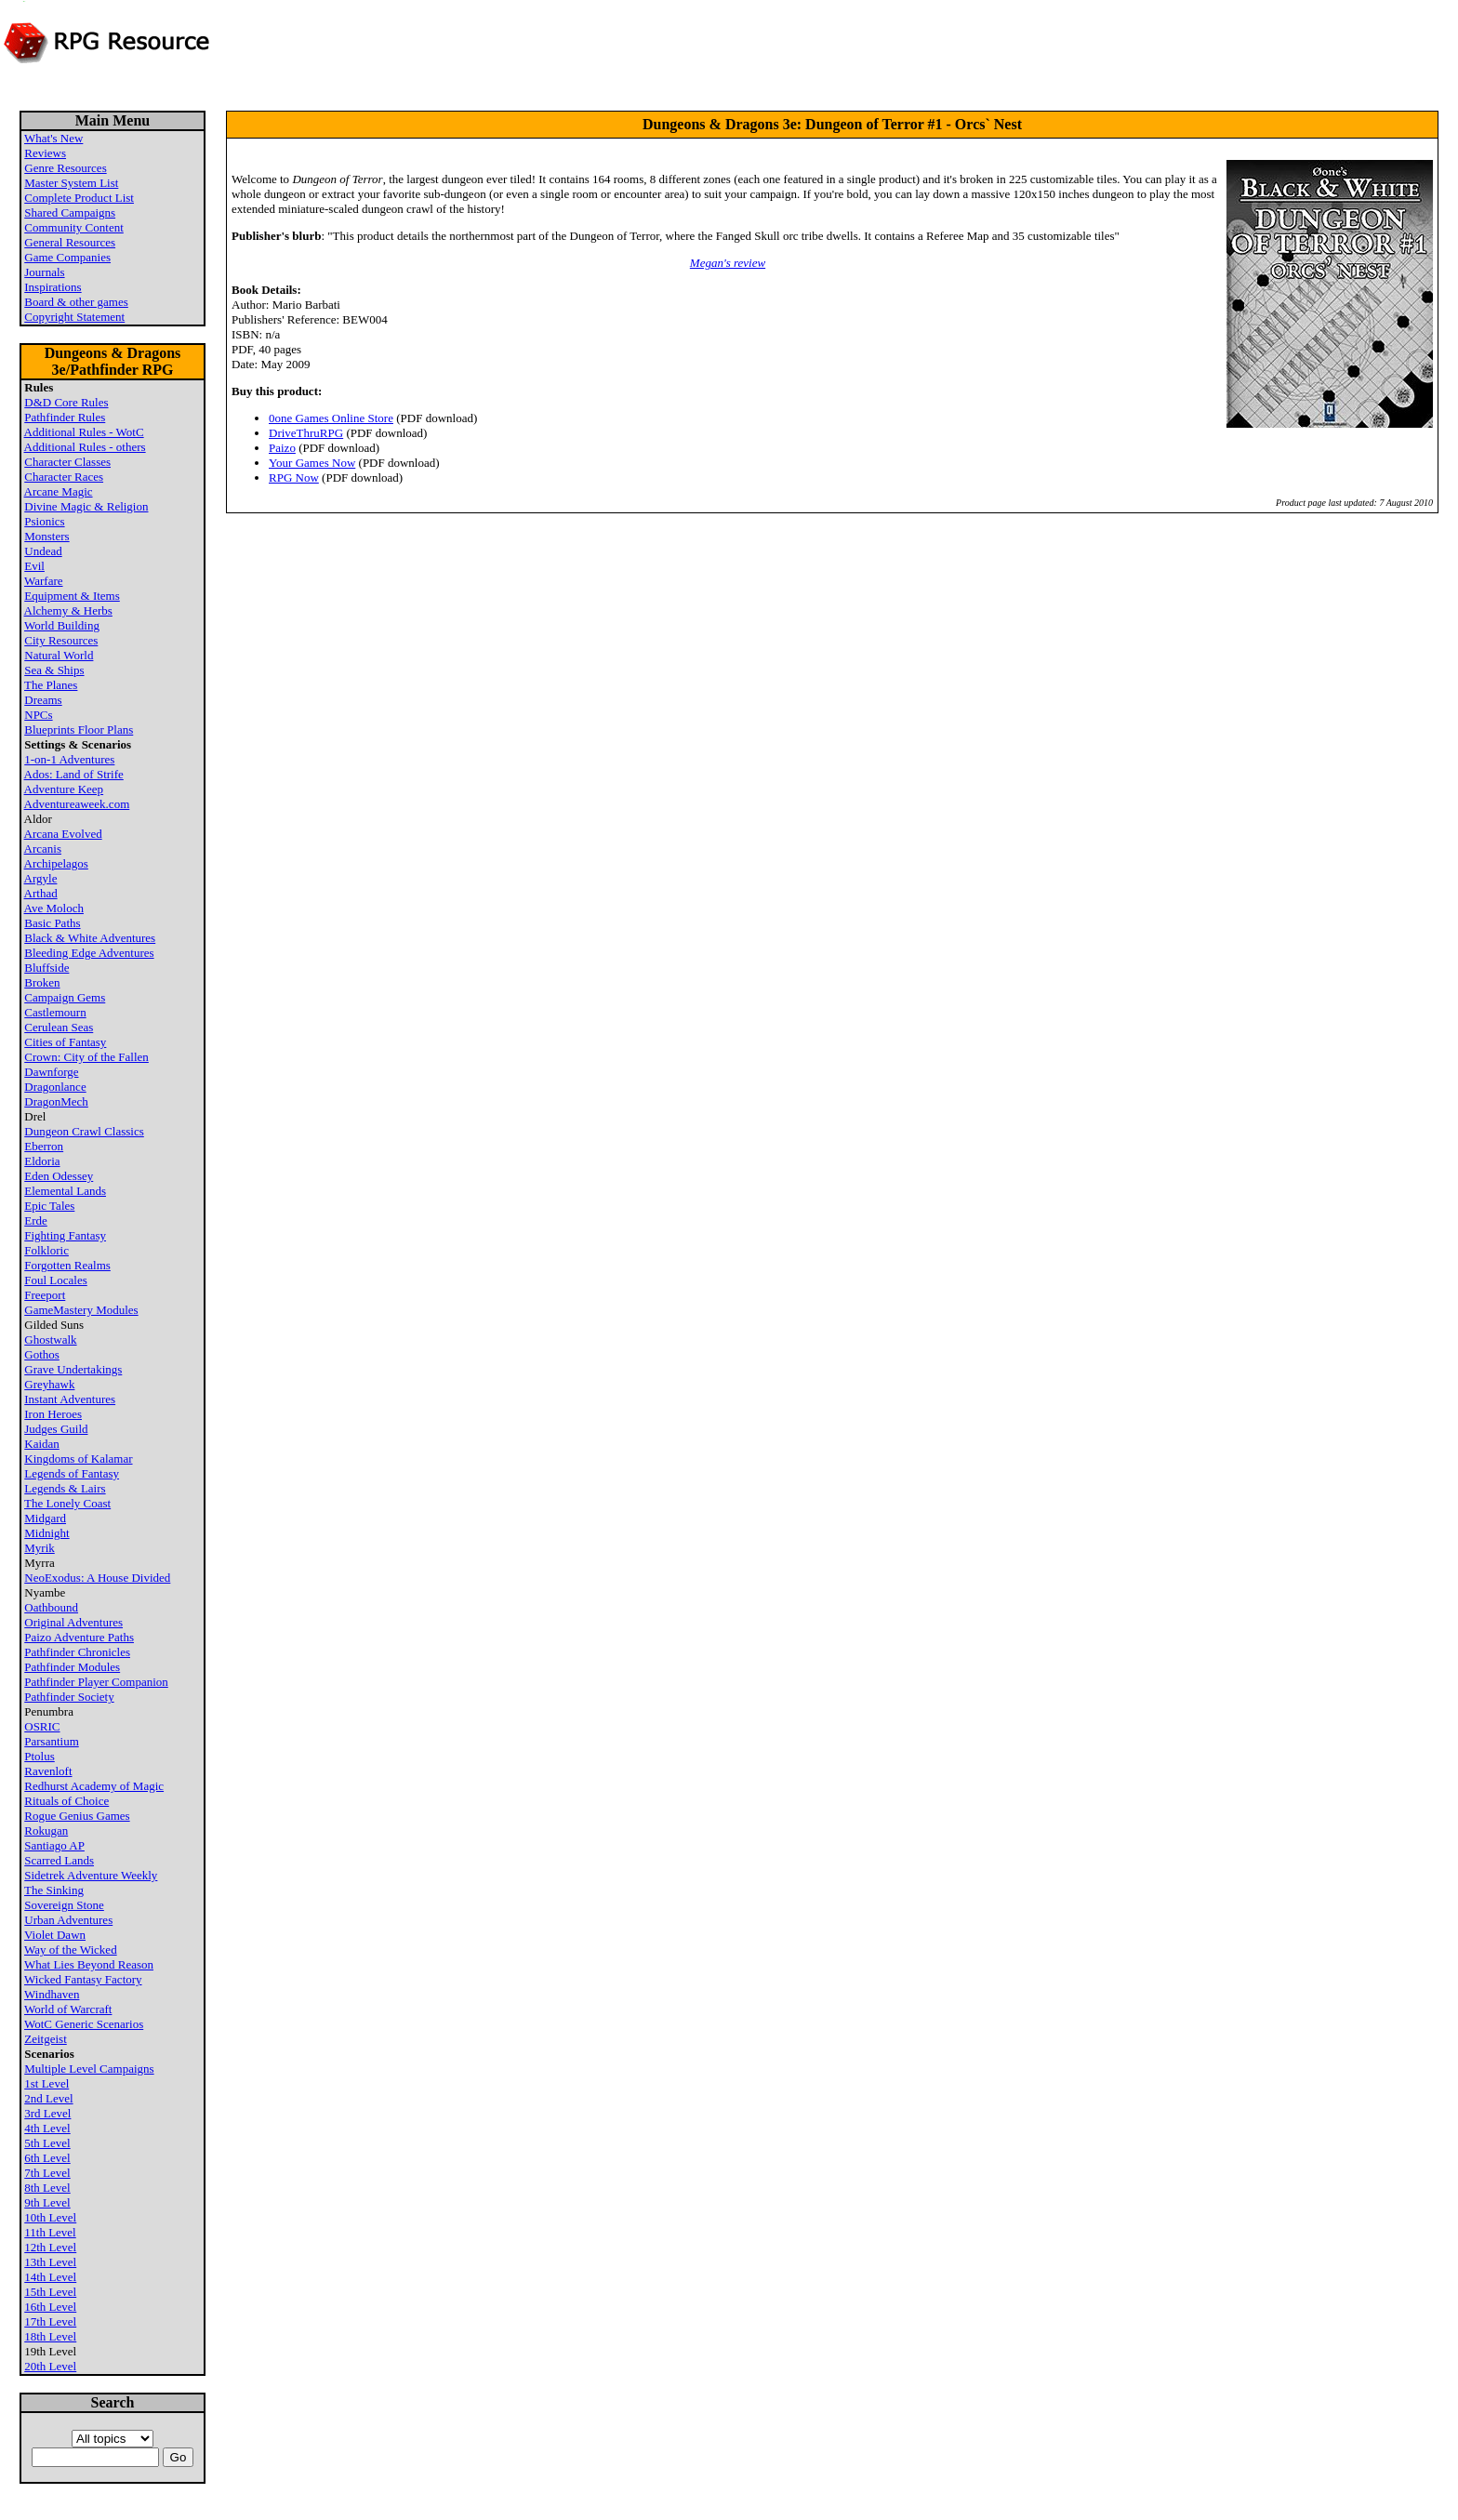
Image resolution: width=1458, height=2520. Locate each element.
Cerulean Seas (58, 1027)
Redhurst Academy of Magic (94, 1786)
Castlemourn (55, 1012)
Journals (44, 272)
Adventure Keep (64, 789)
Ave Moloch (54, 908)
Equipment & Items (72, 596)
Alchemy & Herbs (68, 610)
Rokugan (46, 1830)
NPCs (38, 715)
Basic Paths (52, 923)
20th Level (50, 2366)
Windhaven (51, 1994)
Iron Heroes (53, 1414)
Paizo (282, 448)
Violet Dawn (55, 1935)
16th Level (50, 2307)
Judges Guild (55, 1429)
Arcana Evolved (63, 834)
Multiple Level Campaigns (88, 2069)
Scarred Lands (59, 1860)
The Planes (50, 685)
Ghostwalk (50, 1339)
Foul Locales (55, 1280)
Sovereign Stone (64, 1905)
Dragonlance (55, 1087)
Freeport (44, 1295)
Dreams (42, 700)
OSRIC (42, 1726)
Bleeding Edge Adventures (88, 953)
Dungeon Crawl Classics (84, 1131)
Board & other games (76, 302)
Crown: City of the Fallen (86, 1057)
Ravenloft (48, 1771)
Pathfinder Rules (64, 417)
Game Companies (67, 257)
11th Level (49, 2232)
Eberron (43, 1146)
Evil (34, 566)
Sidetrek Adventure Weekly (90, 1875)
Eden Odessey (58, 1176)
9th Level (47, 2202)
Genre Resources (65, 168)
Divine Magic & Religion (86, 506)
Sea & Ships (54, 670)
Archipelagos (56, 863)
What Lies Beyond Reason (88, 1964)
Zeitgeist (45, 2039)
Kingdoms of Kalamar (78, 1459)
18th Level (50, 2336)
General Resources (69, 242)
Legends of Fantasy (71, 1473)
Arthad (41, 893)
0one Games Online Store (331, 418)
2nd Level (48, 2098)
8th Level (47, 2188)
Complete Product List (79, 198)
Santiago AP (54, 1845)
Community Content (74, 227)
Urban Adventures (68, 1920)
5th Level (47, 2143)
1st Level (46, 2083)
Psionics (44, 521)
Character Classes (67, 462)
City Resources (61, 640)
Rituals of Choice (66, 1801)
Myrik (39, 1548)
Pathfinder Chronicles (77, 1652)
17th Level (50, 2321)
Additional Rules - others (85, 447)
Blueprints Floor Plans (78, 729)
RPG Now (294, 477)
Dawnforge (51, 1072)
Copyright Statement (74, 317)
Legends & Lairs (64, 1488)
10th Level (50, 2217)
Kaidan (42, 1444)
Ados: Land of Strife (74, 774)
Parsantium (51, 1741)
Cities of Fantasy (65, 1042)
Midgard (45, 1518)
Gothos (42, 1354)
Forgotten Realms (67, 1265)
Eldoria (42, 1161)
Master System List (71, 183)
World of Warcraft (68, 2009)
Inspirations (52, 287)
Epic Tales (49, 1206)
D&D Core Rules (66, 402)
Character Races (63, 477)
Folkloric (46, 1250)
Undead (42, 551)
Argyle (41, 878)
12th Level (50, 2247)
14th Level (50, 2277)
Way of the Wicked (70, 1949)
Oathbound (51, 1607)
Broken (42, 982)
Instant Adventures (69, 1399)
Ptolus (39, 1756)
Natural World (58, 655)
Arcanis (42, 848)
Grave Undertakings (73, 1369)
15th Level (50, 2292)
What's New (53, 138)
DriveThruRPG (306, 433)
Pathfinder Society (68, 1697)
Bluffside (46, 968)
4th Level (47, 2128)
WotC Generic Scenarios (83, 2024)
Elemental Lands (65, 1191)
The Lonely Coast (67, 1503)
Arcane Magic (58, 491)
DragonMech (56, 1101)
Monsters (46, 536)
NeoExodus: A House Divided (97, 1578)
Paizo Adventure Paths (79, 1637)
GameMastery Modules (81, 1310)
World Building (61, 625)
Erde (35, 1220)
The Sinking (54, 1890)
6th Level (47, 2158)
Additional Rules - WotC (84, 432)
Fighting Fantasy (65, 1235)
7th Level (47, 2173)
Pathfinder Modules (72, 1667)
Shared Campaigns (69, 212)
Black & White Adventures (89, 938)
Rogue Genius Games (76, 1816)
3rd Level (47, 2113)
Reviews (45, 153)
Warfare (43, 581)
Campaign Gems (64, 997)
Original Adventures (73, 1622)
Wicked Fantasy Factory (83, 1979)
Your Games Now (312, 463)
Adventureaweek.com (77, 804)
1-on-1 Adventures (69, 759)
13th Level (50, 2262)
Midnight (46, 1533)
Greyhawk (49, 1384)
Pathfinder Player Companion (96, 1682)
